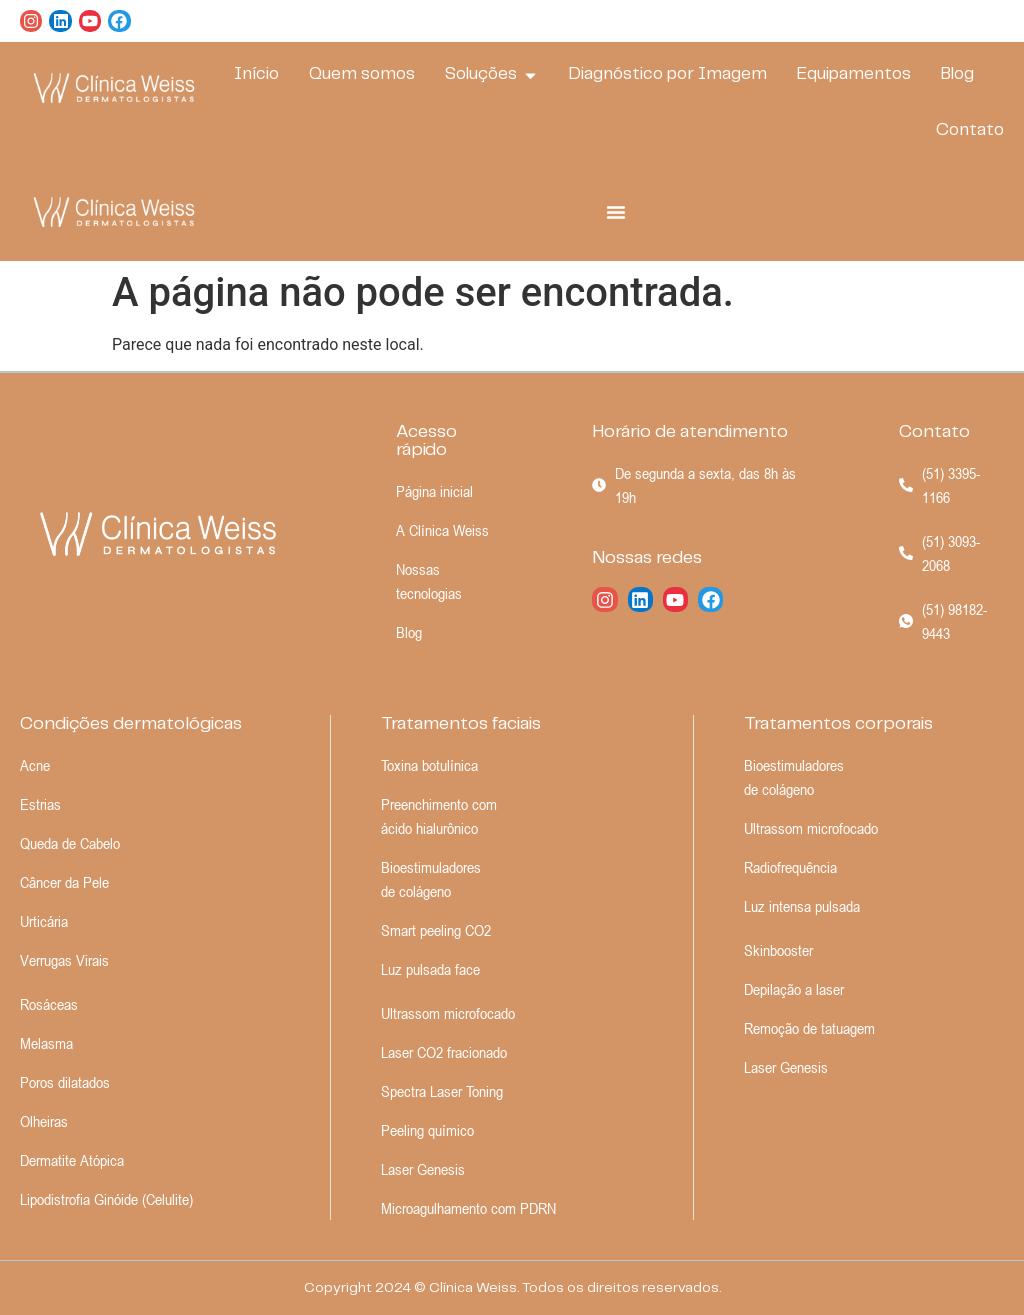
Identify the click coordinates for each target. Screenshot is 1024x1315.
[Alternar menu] (616, 212)
